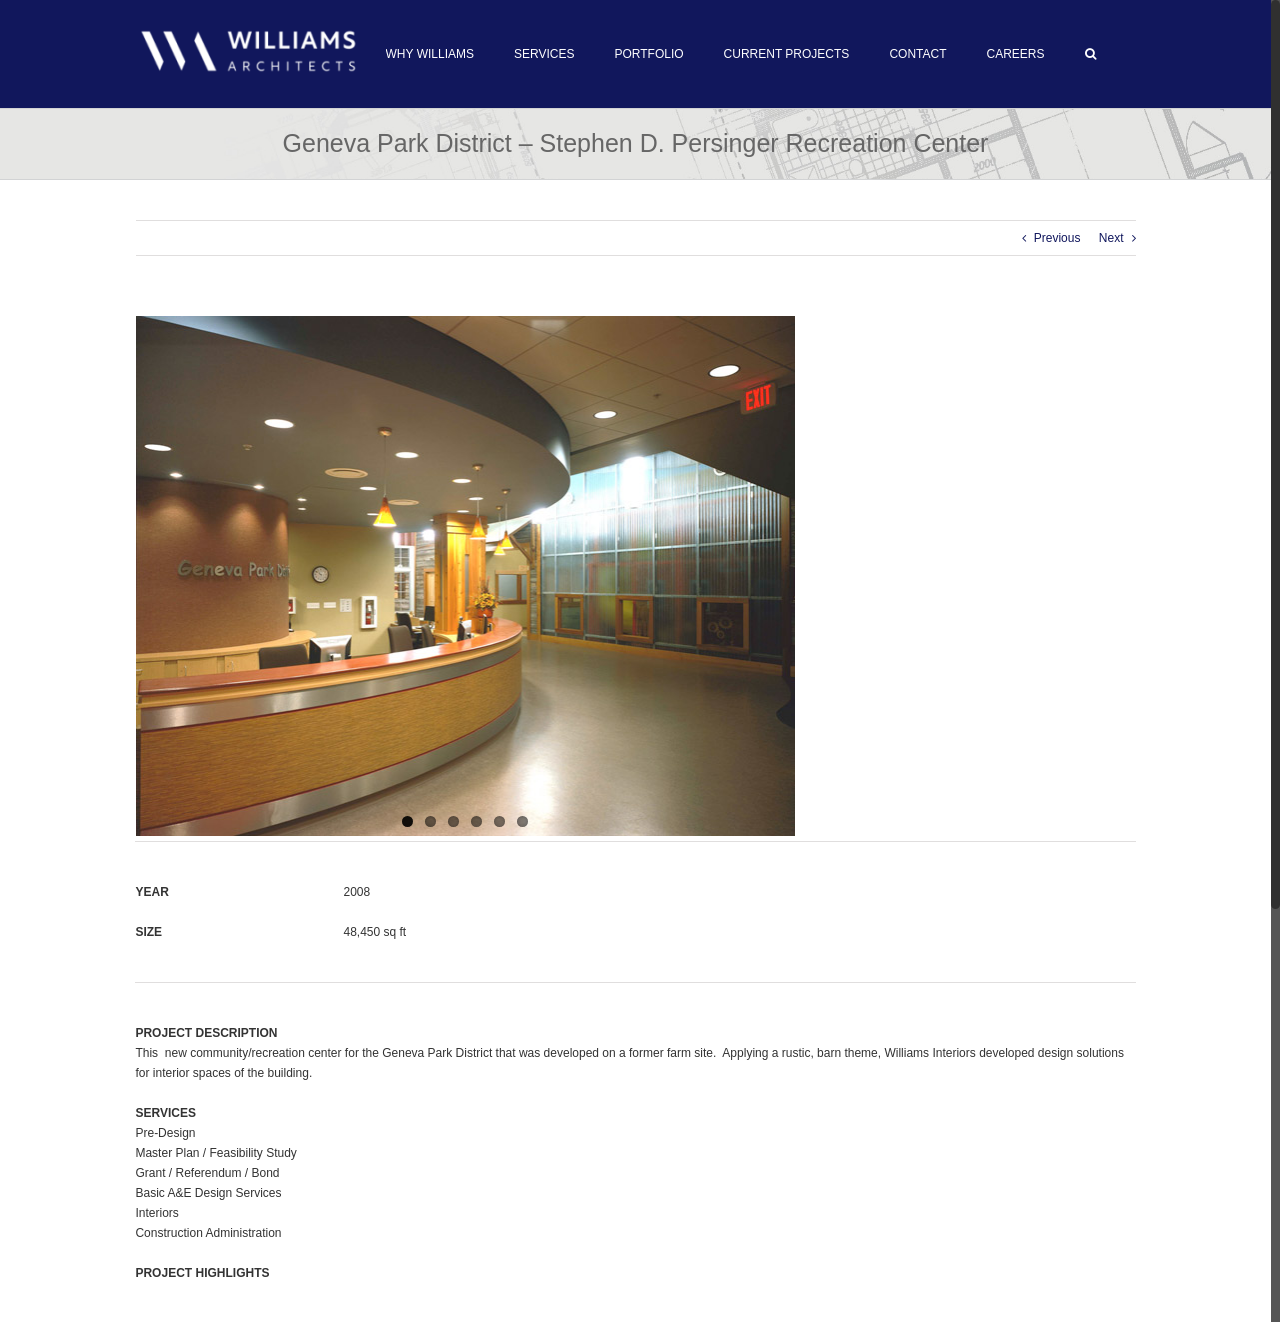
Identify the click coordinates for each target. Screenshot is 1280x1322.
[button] (1090, 54)
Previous (1057, 238)
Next (1111, 238)
